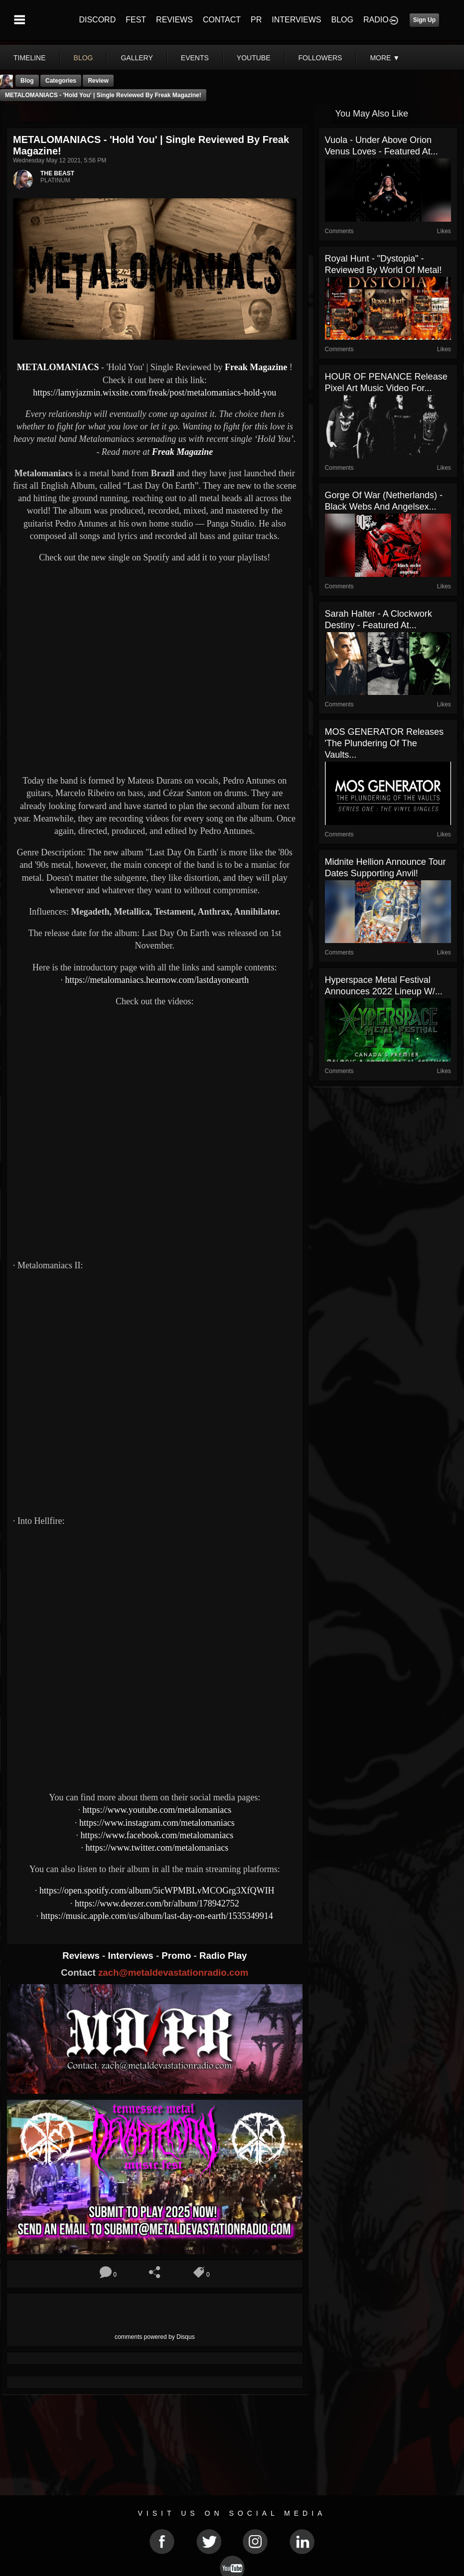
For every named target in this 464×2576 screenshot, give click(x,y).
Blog (27, 80)
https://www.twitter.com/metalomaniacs (156, 1848)
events (195, 58)
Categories (60, 80)
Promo (177, 1955)
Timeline (29, 58)
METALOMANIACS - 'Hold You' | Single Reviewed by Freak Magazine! (103, 95)
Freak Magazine (256, 367)
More (385, 58)
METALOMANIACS (58, 367)
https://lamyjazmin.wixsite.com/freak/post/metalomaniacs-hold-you (154, 393)
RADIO (376, 19)
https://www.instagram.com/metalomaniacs (157, 1823)
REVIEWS (174, 19)
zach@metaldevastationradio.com (173, 1972)
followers (320, 58)
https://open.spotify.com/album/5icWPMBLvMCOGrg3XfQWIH (156, 1891)
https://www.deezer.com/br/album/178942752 (157, 1903)
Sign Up (424, 19)
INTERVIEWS (296, 19)
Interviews (131, 1955)
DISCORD (97, 19)
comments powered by (155, 2336)
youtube (254, 58)
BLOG (342, 19)
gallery (137, 58)
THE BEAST (57, 173)
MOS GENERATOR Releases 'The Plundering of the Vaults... (384, 743)
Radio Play (223, 1955)
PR (256, 19)
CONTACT (222, 19)
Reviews (82, 1955)
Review (98, 80)
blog (83, 58)
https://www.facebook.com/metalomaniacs (156, 1835)
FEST (136, 19)
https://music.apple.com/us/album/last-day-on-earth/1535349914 (157, 1916)
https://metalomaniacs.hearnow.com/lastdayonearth (157, 980)
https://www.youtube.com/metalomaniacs (156, 1810)
